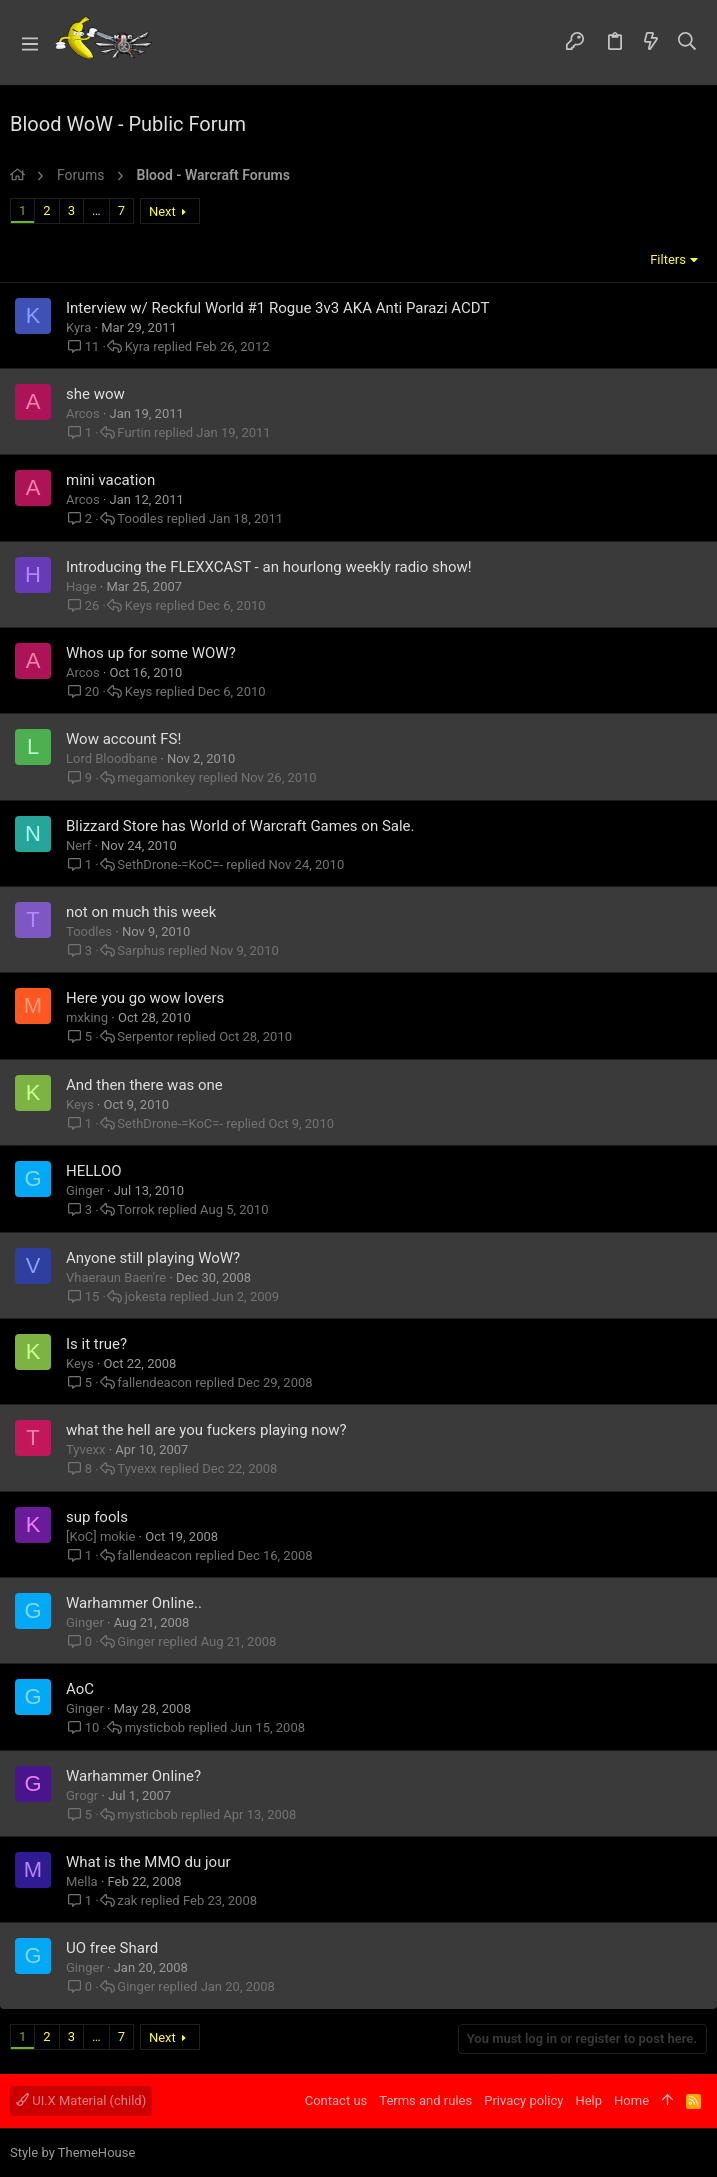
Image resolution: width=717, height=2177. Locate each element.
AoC (80, 1689)
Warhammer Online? (133, 1776)
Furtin (134, 432)
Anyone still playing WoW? (153, 1258)
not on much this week (141, 912)
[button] (30, 43)
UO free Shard (112, 1948)
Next (162, 211)
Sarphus (141, 950)
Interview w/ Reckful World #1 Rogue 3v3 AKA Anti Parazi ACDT (277, 308)
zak (127, 1900)
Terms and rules (425, 2100)
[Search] (687, 43)
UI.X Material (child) (81, 2100)
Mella (82, 1881)
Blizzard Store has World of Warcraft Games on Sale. (240, 826)
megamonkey (156, 777)
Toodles (140, 518)
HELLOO (94, 1171)
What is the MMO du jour (148, 1862)
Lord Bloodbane (111, 758)
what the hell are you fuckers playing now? (206, 1430)
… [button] (96, 210)
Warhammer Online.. (134, 1603)
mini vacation (110, 480)
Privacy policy (523, 2100)
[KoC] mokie (100, 1536)
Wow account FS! (123, 739)
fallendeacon (154, 1382)
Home (631, 2100)
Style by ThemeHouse (72, 2152)
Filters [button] (668, 259)
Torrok (135, 1209)
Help (588, 2100)
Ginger (85, 1190)
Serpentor (145, 1036)
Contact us (336, 2100)
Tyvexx (85, 1449)
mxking (87, 1017)
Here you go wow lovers (145, 998)
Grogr (82, 1795)
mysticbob (155, 1727)
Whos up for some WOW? (151, 653)
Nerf (78, 845)
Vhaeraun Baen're (116, 1277)
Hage (81, 586)
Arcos (83, 413)
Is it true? (96, 1344)
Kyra (78, 327)
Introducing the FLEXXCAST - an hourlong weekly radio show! (269, 567)
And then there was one (144, 1085)
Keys (139, 605)
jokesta (146, 1296)
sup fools (97, 1517)
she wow (95, 394)
